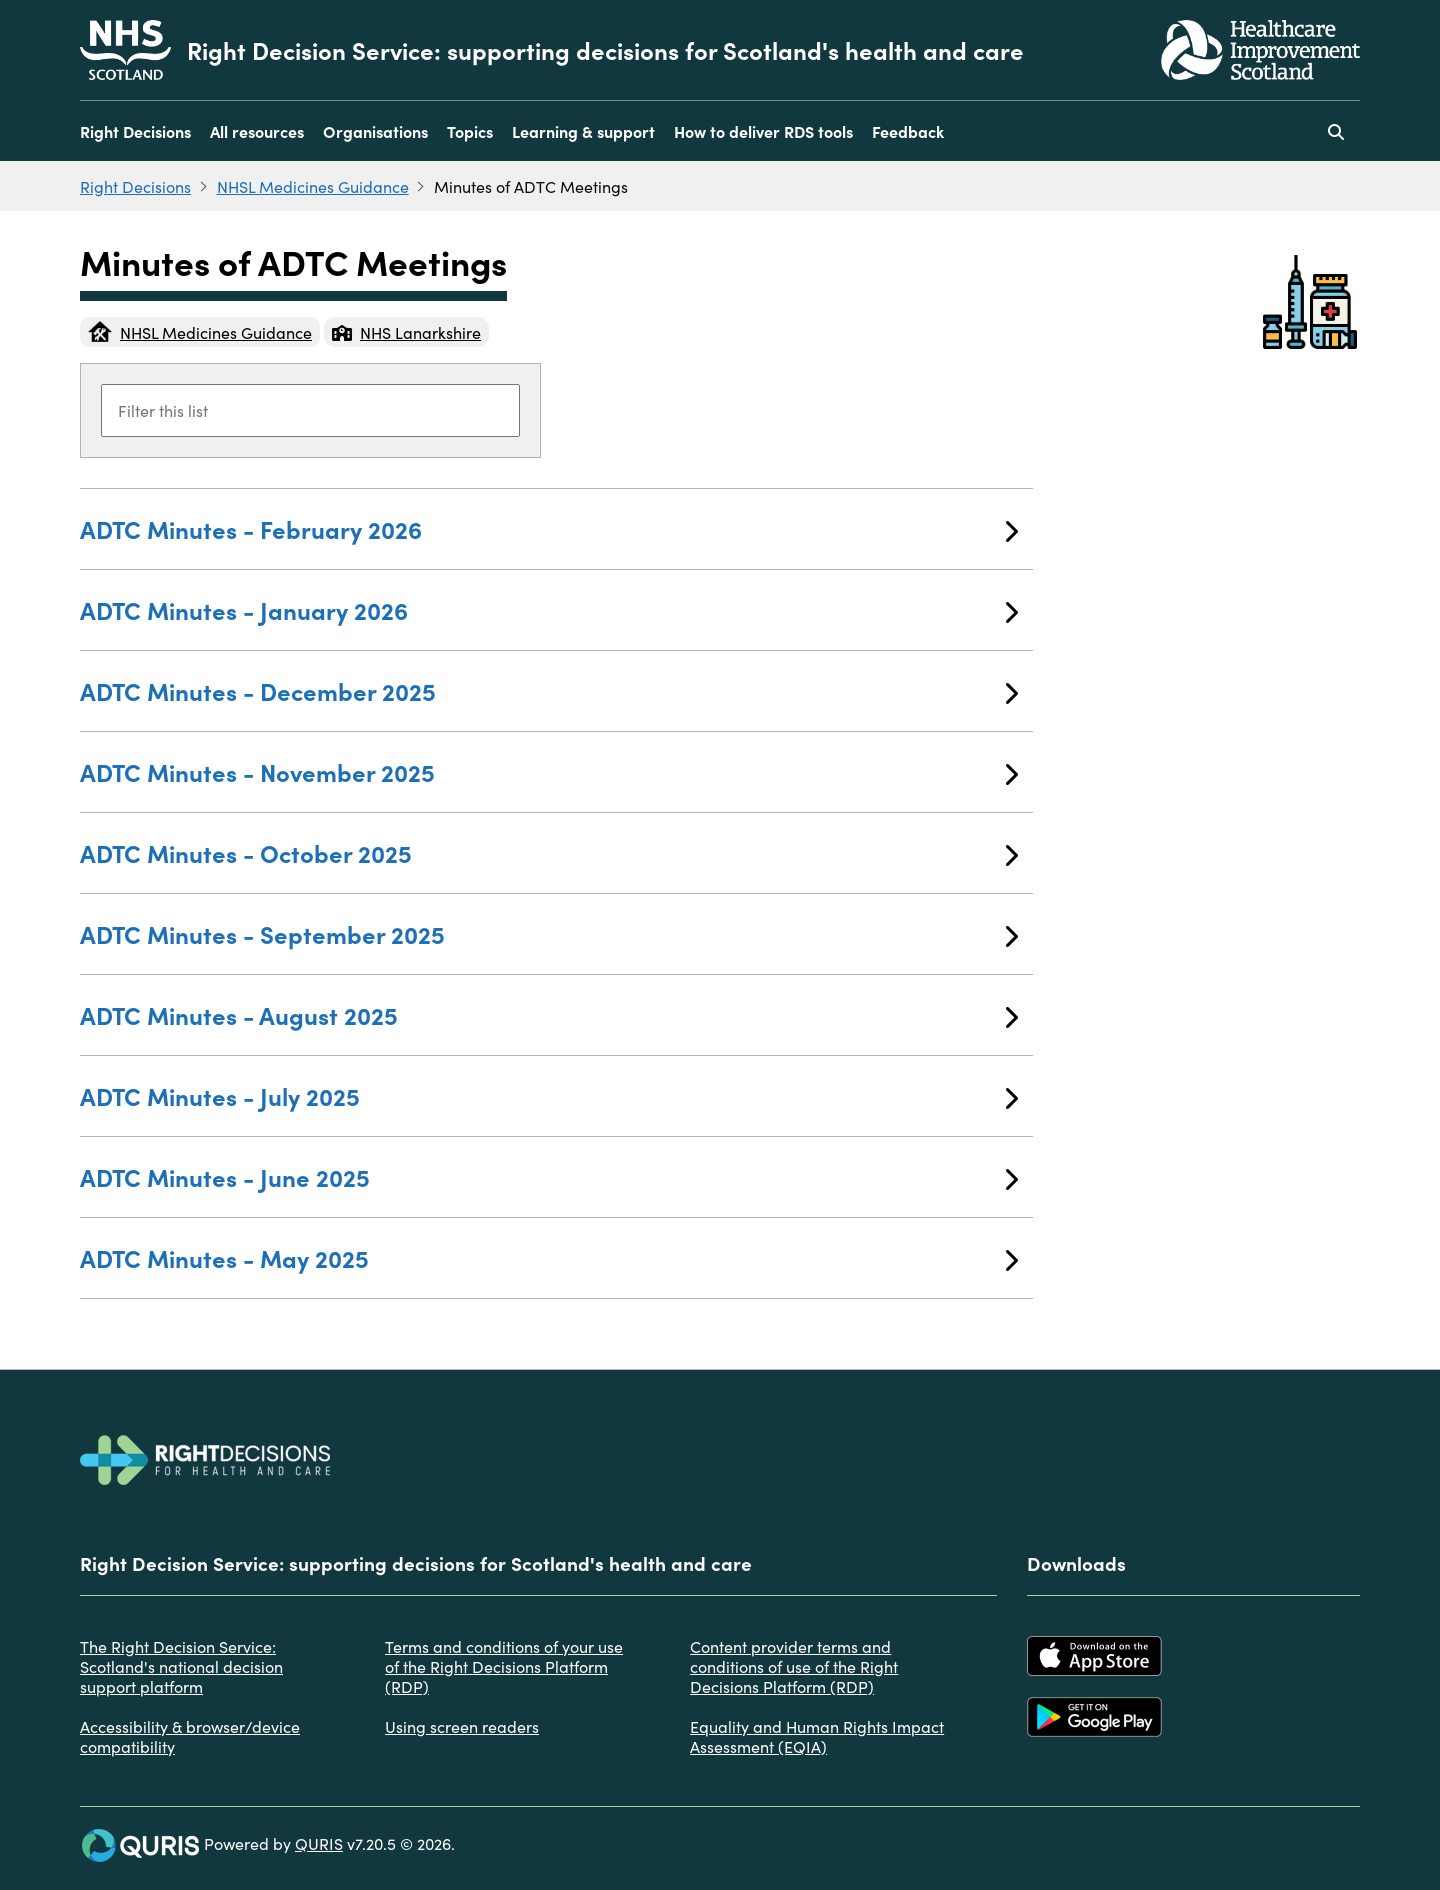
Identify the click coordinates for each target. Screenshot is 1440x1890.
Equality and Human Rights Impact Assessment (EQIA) (817, 1736)
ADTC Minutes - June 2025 (549, 1176)
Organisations (375, 131)
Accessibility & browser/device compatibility (190, 1736)
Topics (470, 131)
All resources (257, 131)
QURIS (319, 1843)
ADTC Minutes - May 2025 (549, 1257)
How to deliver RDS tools (763, 131)
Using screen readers (462, 1726)
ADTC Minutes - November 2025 (549, 771)
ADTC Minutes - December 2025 (549, 690)
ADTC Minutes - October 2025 (549, 852)
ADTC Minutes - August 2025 (549, 1014)
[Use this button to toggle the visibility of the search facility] (1336, 131)
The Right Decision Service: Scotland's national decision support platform (181, 1666)
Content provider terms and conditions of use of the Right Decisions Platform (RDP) (794, 1666)
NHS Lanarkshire (406, 332)
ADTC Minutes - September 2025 (549, 933)
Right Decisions (135, 131)
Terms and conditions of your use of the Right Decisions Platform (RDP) (504, 1666)
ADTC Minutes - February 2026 (549, 528)
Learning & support (583, 131)
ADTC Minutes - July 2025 (549, 1095)
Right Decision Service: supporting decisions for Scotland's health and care (605, 50)
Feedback (908, 131)
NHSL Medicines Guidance (313, 186)
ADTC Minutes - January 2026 (549, 609)
